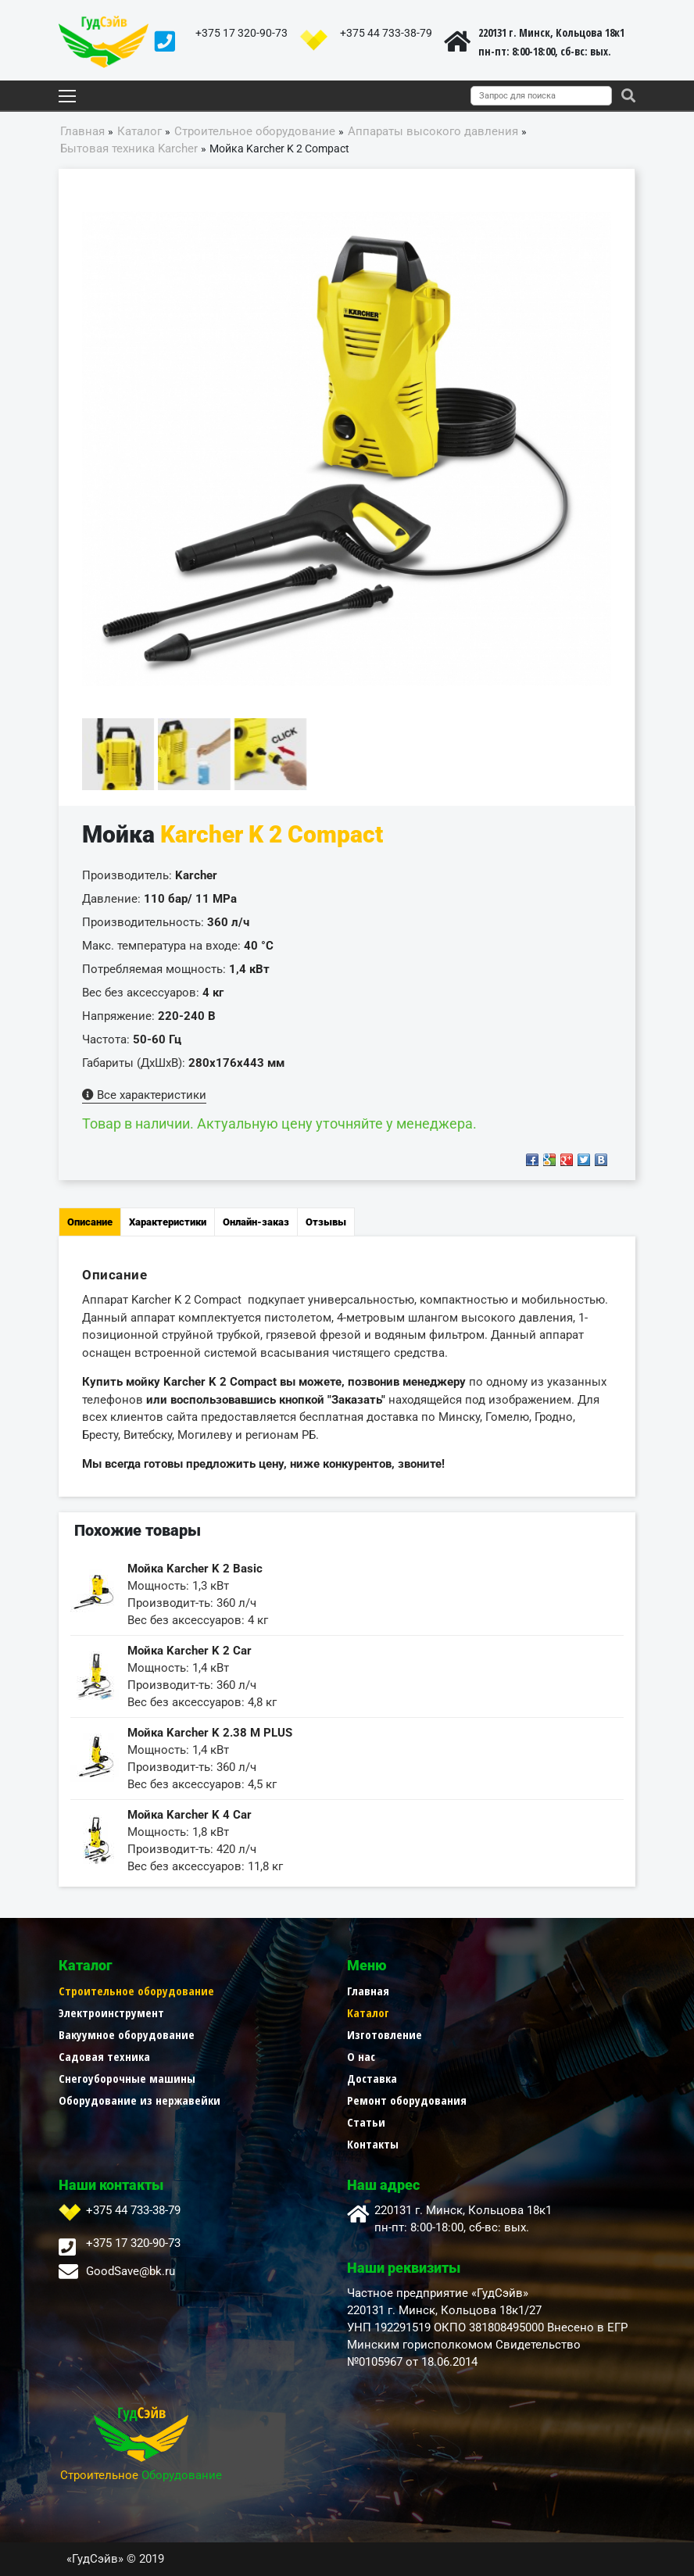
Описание (90, 1222)
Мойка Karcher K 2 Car (189, 1651)
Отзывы (326, 1222)
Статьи (366, 2122)
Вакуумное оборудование (127, 2034)
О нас (361, 2056)
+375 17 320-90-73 (241, 33)
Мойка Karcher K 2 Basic (195, 1569)
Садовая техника (104, 2056)
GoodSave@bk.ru (130, 2271)
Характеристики (167, 1222)
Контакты (373, 2144)
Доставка (372, 2078)
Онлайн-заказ (256, 1222)
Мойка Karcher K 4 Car (189, 1815)
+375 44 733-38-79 (386, 33)
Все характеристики (144, 1095)
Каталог (368, 2012)
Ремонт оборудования (407, 2100)
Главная (368, 1990)
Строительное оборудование (136, 1990)
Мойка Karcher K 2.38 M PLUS (209, 1733)
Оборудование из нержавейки (139, 2100)
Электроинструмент (111, 2012)
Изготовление (384, 2034)
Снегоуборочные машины (127, 2078)
